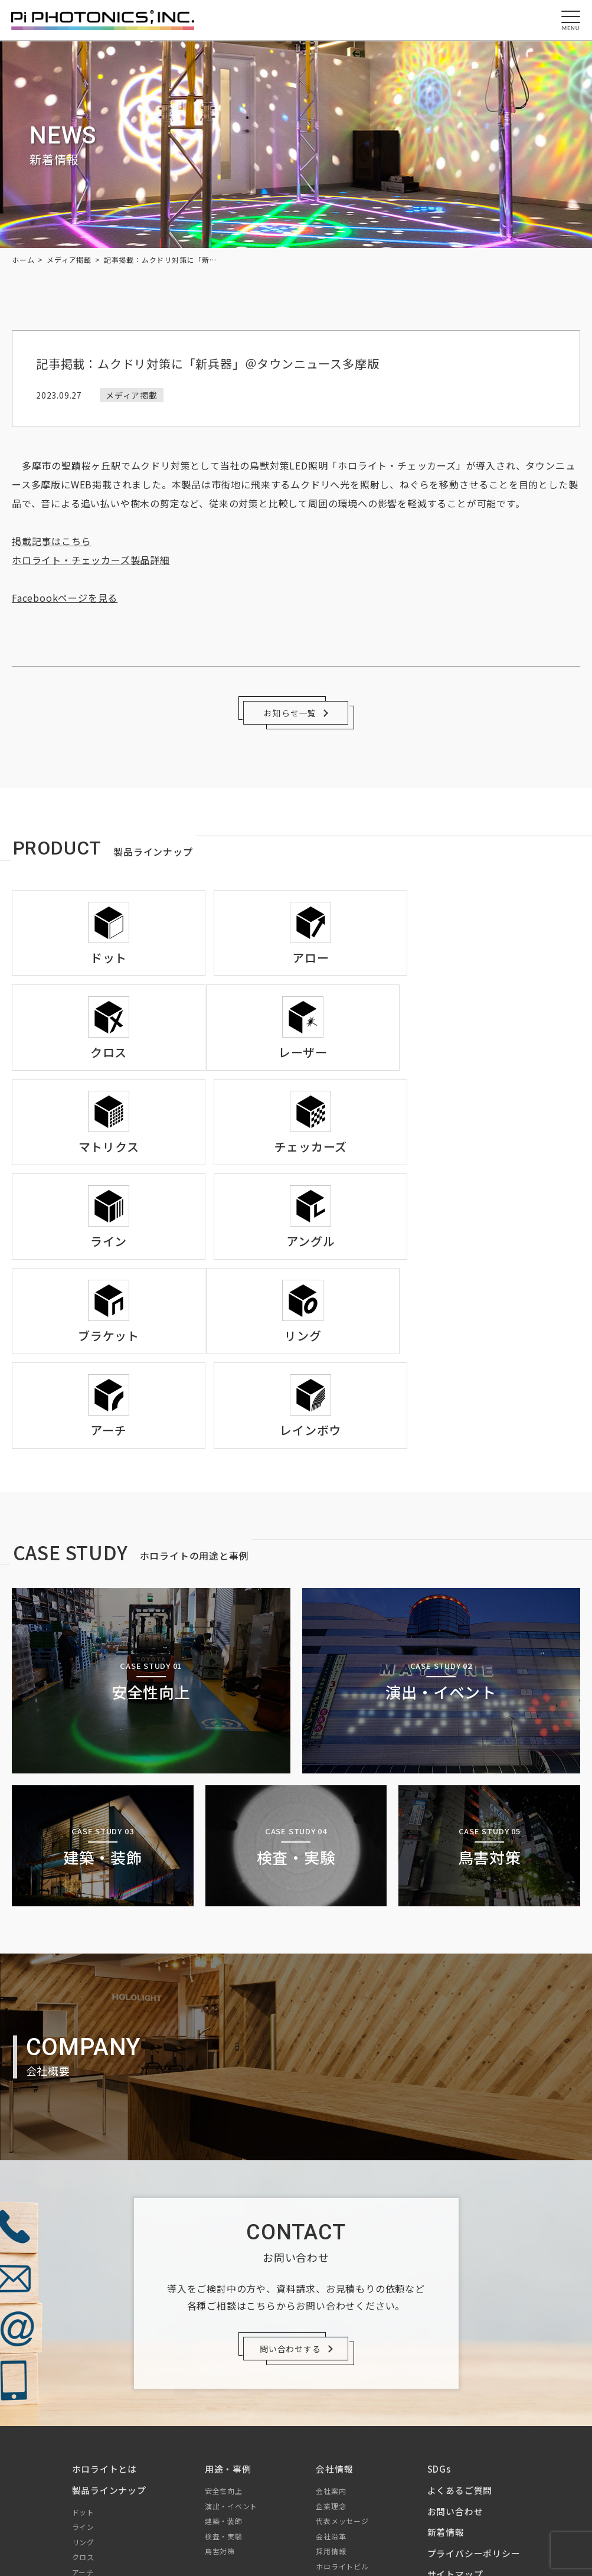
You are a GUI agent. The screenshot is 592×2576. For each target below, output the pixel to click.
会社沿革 (331, 2352)
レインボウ (91, 2449)
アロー (83, 2403)
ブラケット (91, 2494)
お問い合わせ (455, 2327)
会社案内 (331, 2306)
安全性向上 (224, 2306)
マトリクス (91, 2418)
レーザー (87, 2433)
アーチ (83, 2388)
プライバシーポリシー (473, 2369)
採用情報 (331, 2367)
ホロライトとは (105, 2285)
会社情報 (334, 2285)
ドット (83, 2328)
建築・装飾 (224, 2337)
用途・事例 (228, 2285)
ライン (83, 2342)
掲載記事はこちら (51, 541)
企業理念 (331, 2322)
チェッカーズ (94, 2463)
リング (83, 2358)
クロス (83, 2373)
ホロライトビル (342, 2382)
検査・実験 (224, 2352)
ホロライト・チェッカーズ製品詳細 (91, 560)
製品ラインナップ (109, 2306)
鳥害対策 (220, 2367)
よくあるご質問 (459, 2306)
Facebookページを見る (64, 598)
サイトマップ (455, 2390)
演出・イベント (231, 2322)
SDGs (438, 2285)
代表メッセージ (342, 2337)
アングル (87, 2479)
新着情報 (445, 2348)
